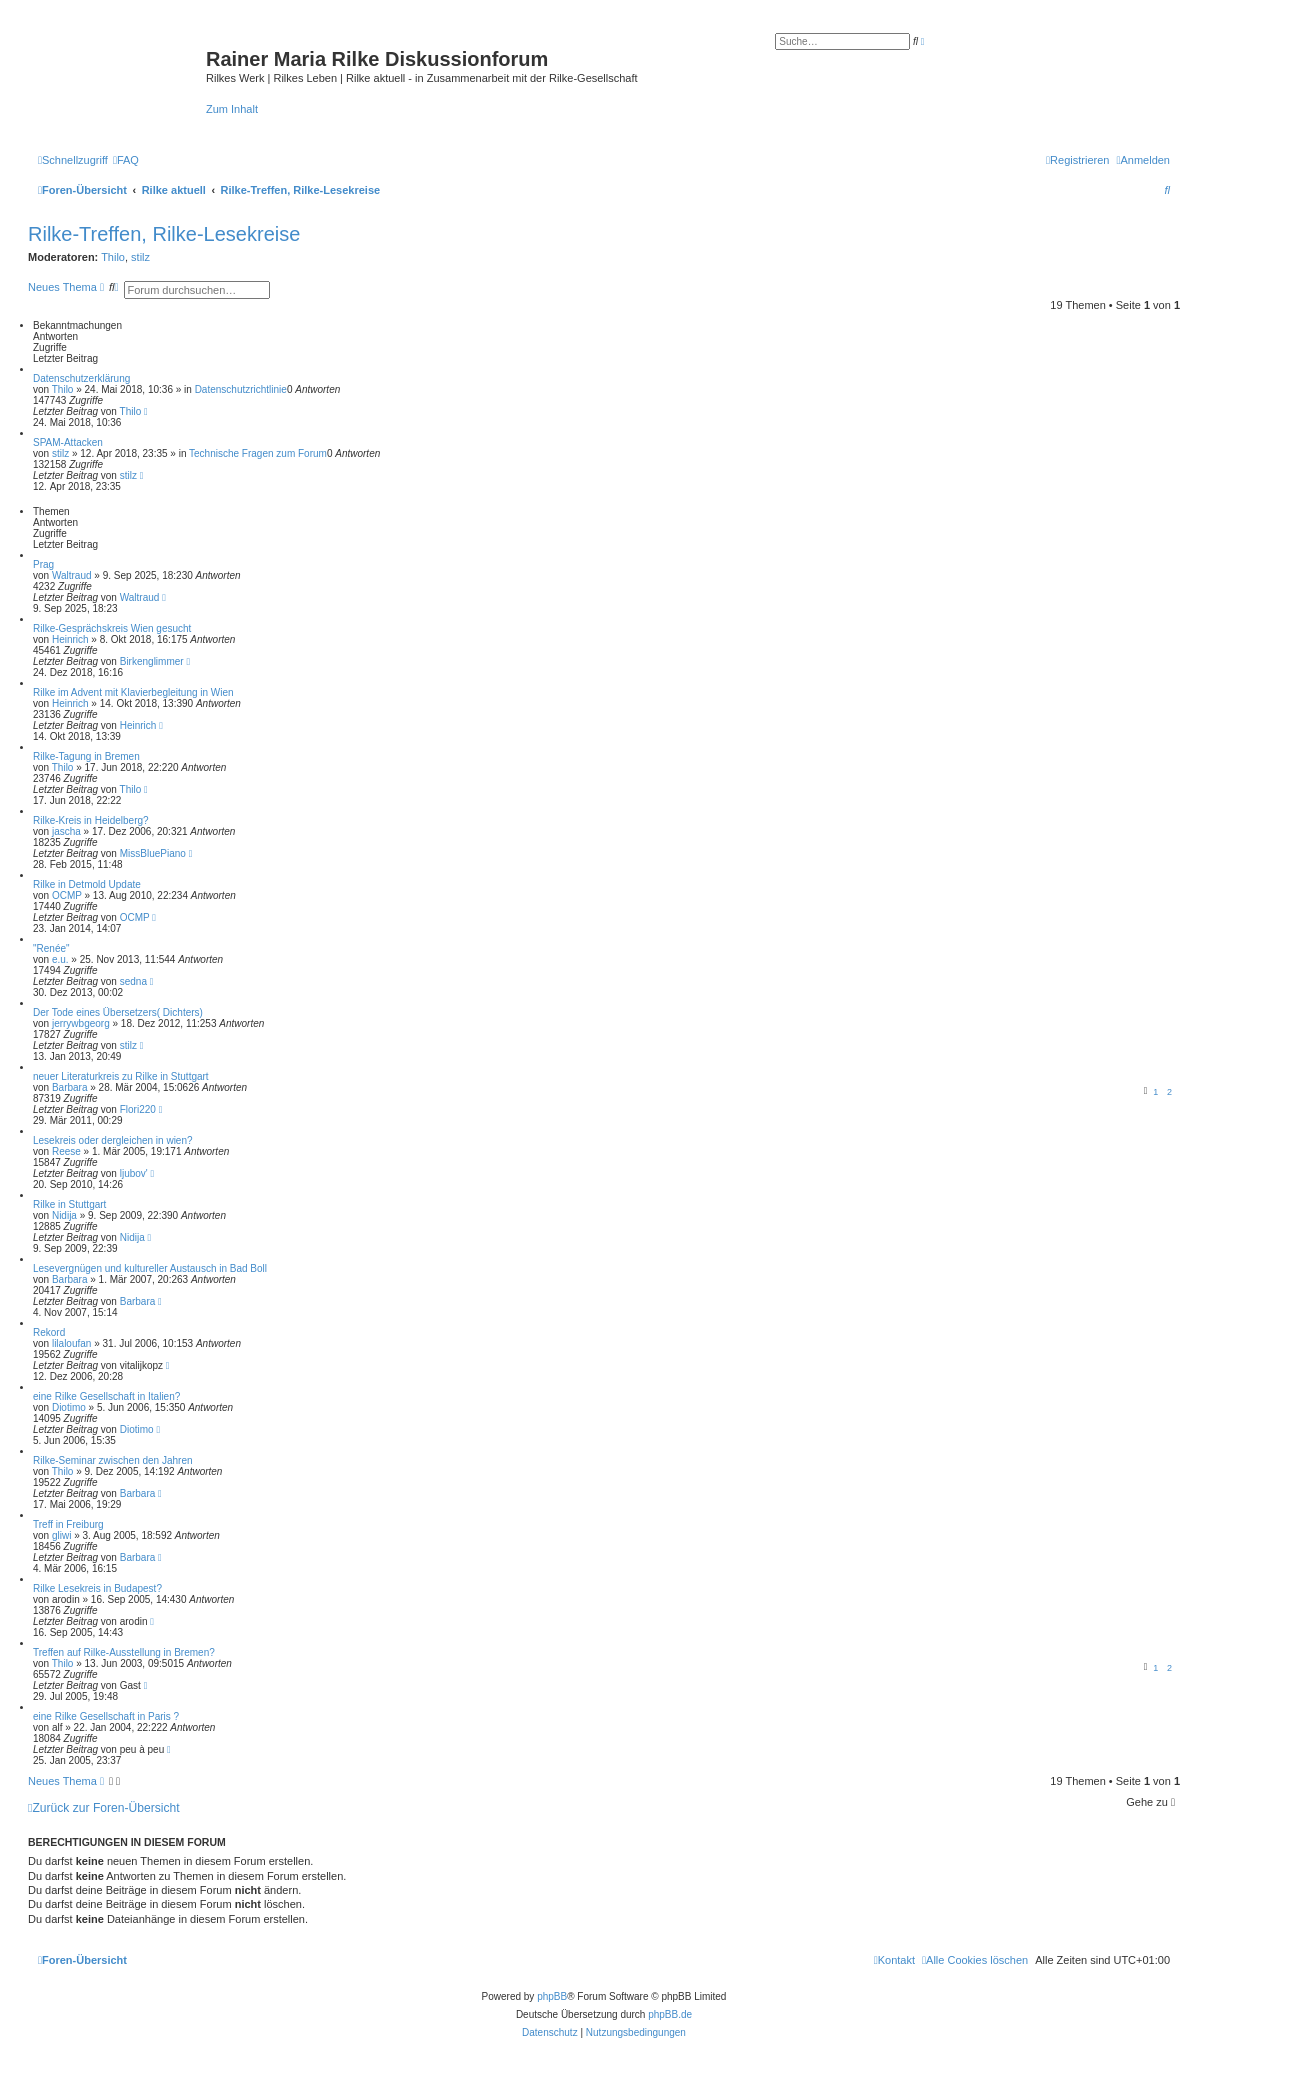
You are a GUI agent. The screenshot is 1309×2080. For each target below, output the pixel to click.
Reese (66, 1151)
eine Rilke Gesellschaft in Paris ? (106, 1716)
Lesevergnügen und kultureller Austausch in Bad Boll (150, 1268)
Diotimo (69, 1407)
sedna (133, 981)
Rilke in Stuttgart (69, 1204)
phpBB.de (670, 2014)
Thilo (113, 257)
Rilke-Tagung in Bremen (86, 756)
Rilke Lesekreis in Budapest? (97, 1588)
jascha (66, 831)
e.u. (60, 959)
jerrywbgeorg (81, 1023)
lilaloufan (71, 1343)
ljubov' (134, 1173)
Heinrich (70, 639)
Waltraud (72, 575)
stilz (140, 257)
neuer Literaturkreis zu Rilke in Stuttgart (121, 1076)
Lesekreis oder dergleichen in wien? (113, 1140)
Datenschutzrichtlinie (241, 389)
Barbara (70, 1087)
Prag (43, 564)
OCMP (67, 895)
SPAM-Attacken (68, 442)
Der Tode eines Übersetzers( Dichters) (118, 1012)
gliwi (61, 1535)
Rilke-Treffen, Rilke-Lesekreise (164, 234)
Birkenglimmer (152, 661)
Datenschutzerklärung (81, 378)
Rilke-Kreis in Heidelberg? (91, 820)
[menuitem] (126, 160)
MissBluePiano (153, 853)
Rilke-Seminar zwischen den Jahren (113, 1460)
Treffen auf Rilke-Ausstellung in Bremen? (124, 1652)
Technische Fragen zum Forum (258, 453)
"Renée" (51, 948)
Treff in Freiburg (68, 1524)
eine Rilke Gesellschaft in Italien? (106, 1396)
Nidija (64, 1215)
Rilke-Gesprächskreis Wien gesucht (112, 628)
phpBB (552, 1996)
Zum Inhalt (232, 109)
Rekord (49, 1332)
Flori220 (138, 1109)
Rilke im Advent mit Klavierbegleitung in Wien (133, 692)
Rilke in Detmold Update (87, 884)
